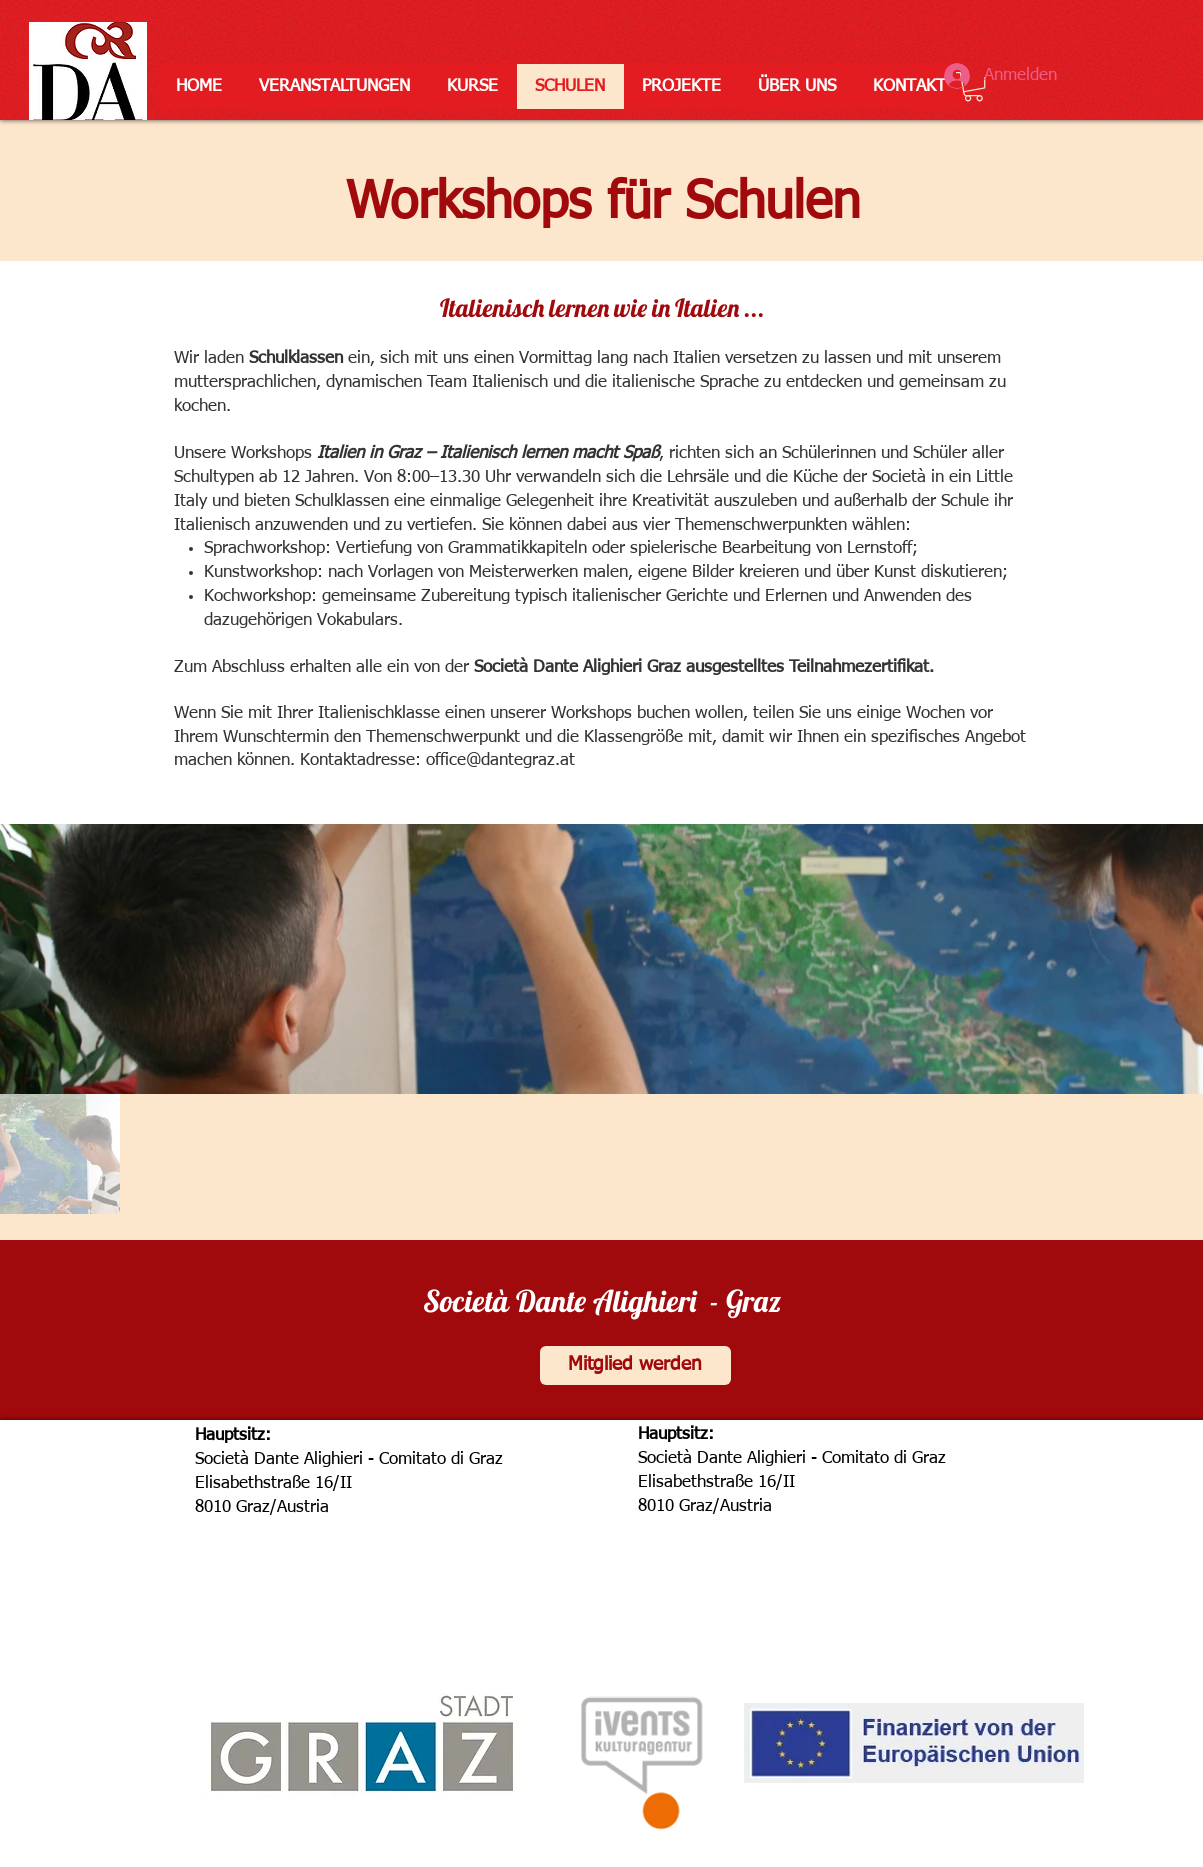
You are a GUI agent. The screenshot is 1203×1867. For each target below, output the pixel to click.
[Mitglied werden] (635, 1365)
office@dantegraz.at (500, 760)
